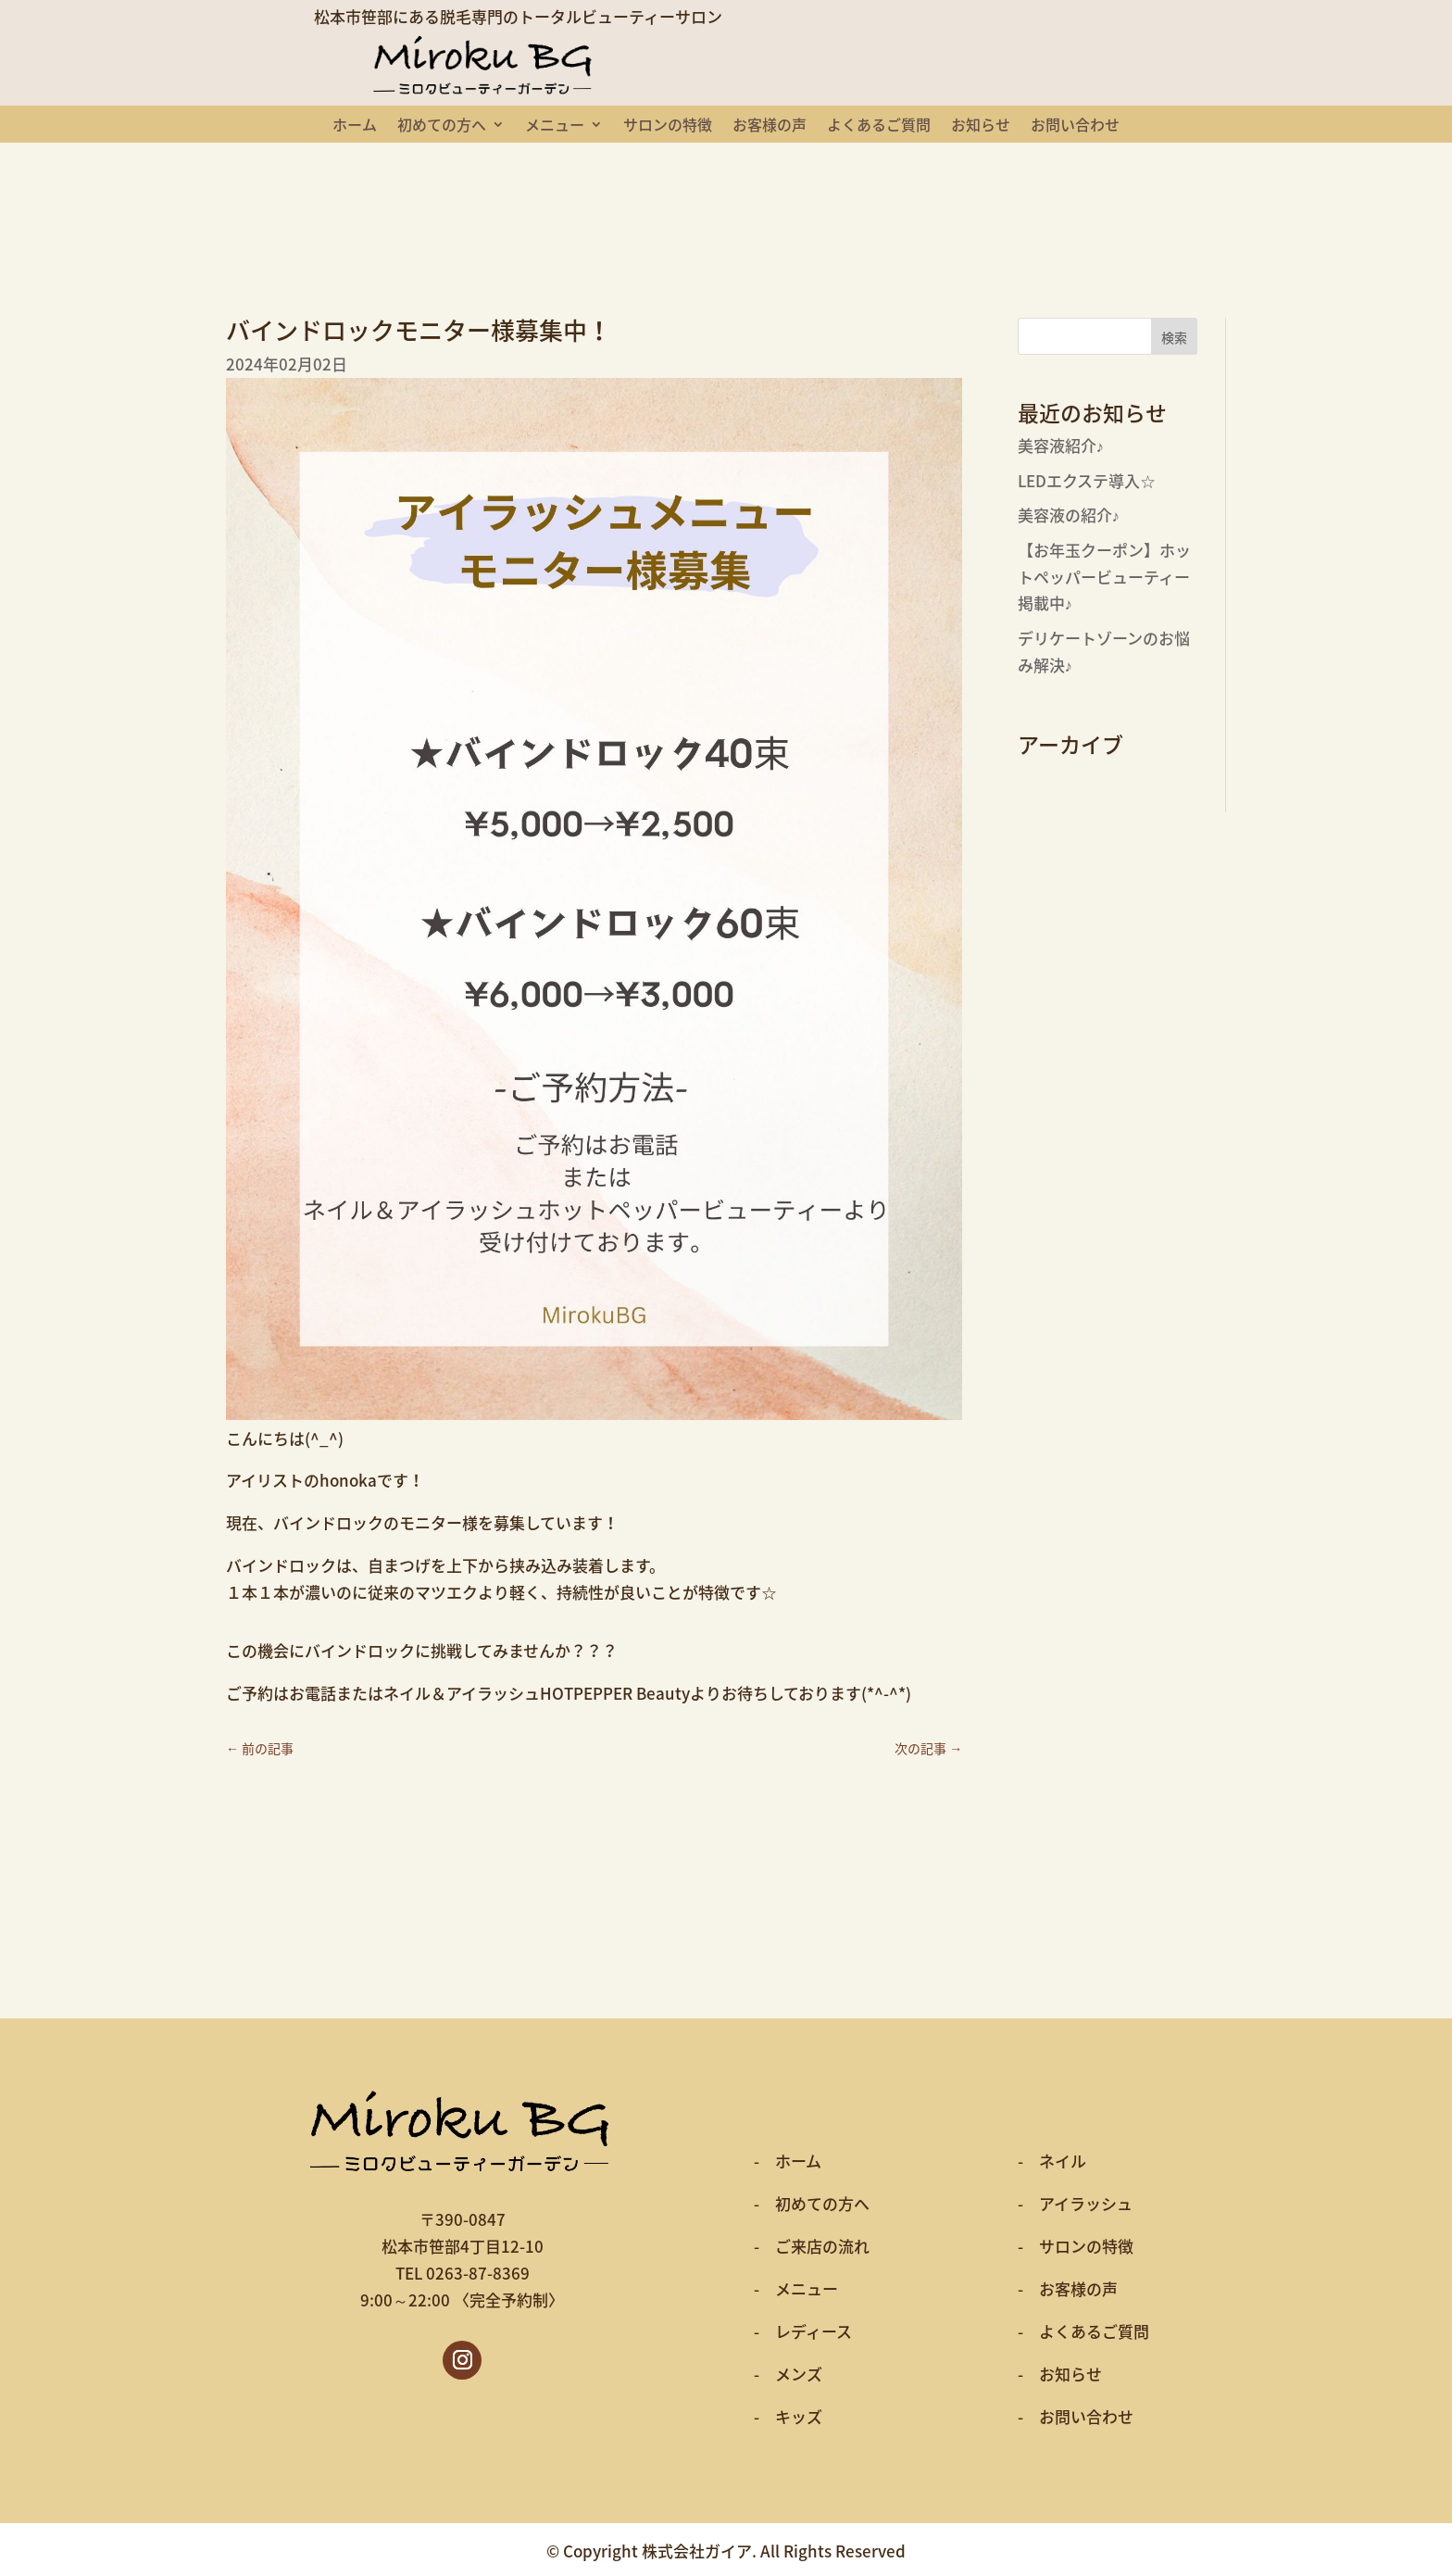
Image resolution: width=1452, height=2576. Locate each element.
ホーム (354, 126)
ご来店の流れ (822, 2245)
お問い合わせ (1075, 126)
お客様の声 (769, 126)
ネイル (1062, 2160)
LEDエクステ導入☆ (1087, 480)
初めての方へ (441, 126)
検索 (1174, 337)
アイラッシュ (1086, 2203)
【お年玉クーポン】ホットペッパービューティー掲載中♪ (1104, 576)
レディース (813, 2331)
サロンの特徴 (667, 126)
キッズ (798, 2416)
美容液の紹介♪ (1069, 514)
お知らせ (980, 126)
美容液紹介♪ (1061, 445)
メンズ (798, 2373)
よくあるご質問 (879, 126)
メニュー (554, 126)
